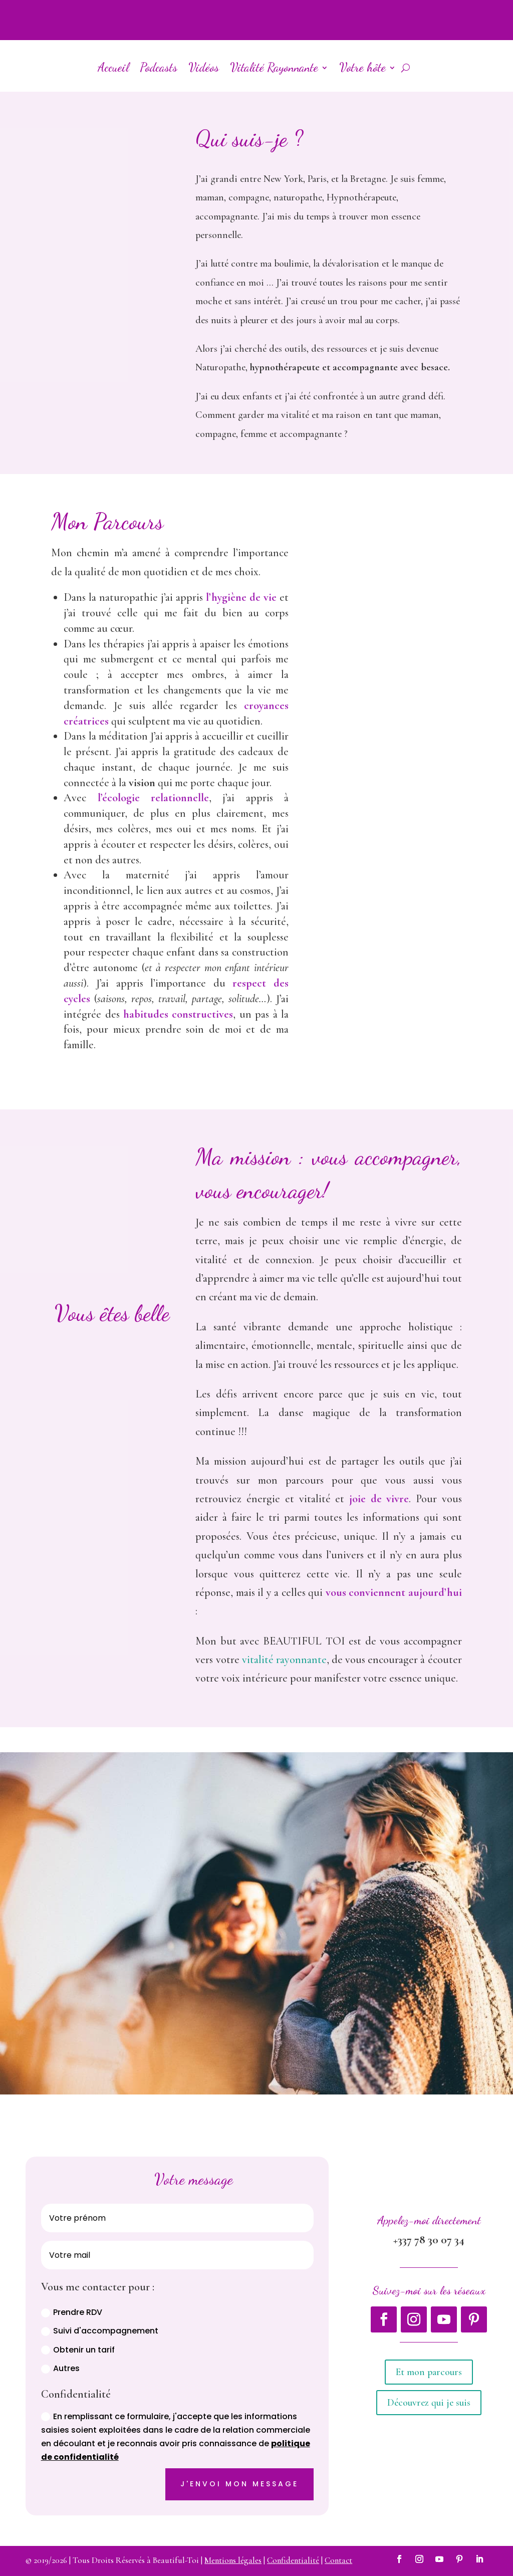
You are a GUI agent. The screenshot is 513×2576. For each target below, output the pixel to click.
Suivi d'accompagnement (99, 2330)
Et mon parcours (429, 2372)
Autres (60, 2368)
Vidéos (203, 67)
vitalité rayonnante (284, 1659)
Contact (338, 2560)
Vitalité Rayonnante (274, 67)
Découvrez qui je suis (428, 2403)
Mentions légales (233, 2560)
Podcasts (158, 67)
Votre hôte (362, 67)
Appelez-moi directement (429, 2220)
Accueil (113, 67)
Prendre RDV (71, 2312)
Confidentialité (293, 2560)
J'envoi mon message (239, 2484)
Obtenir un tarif (78, 2350)
